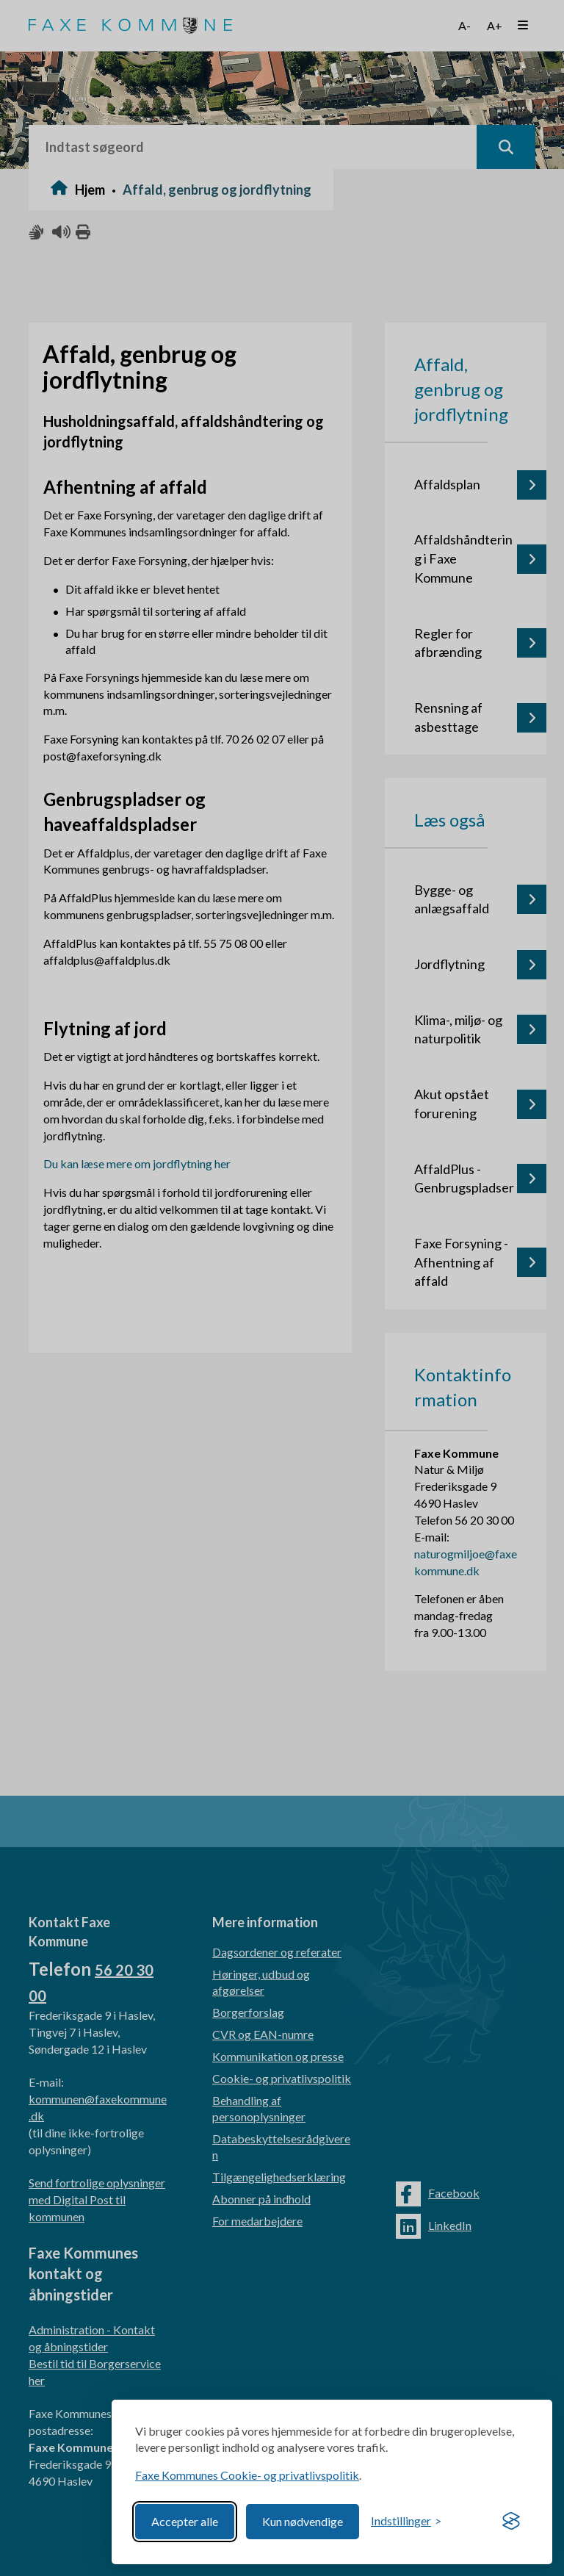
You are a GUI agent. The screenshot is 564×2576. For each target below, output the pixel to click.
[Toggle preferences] (406, 2521)
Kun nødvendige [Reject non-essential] (302, 2521)
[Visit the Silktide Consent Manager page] (511, 2521)
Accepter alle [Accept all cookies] (184, 2521)
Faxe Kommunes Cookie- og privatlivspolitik (247, 2475)
